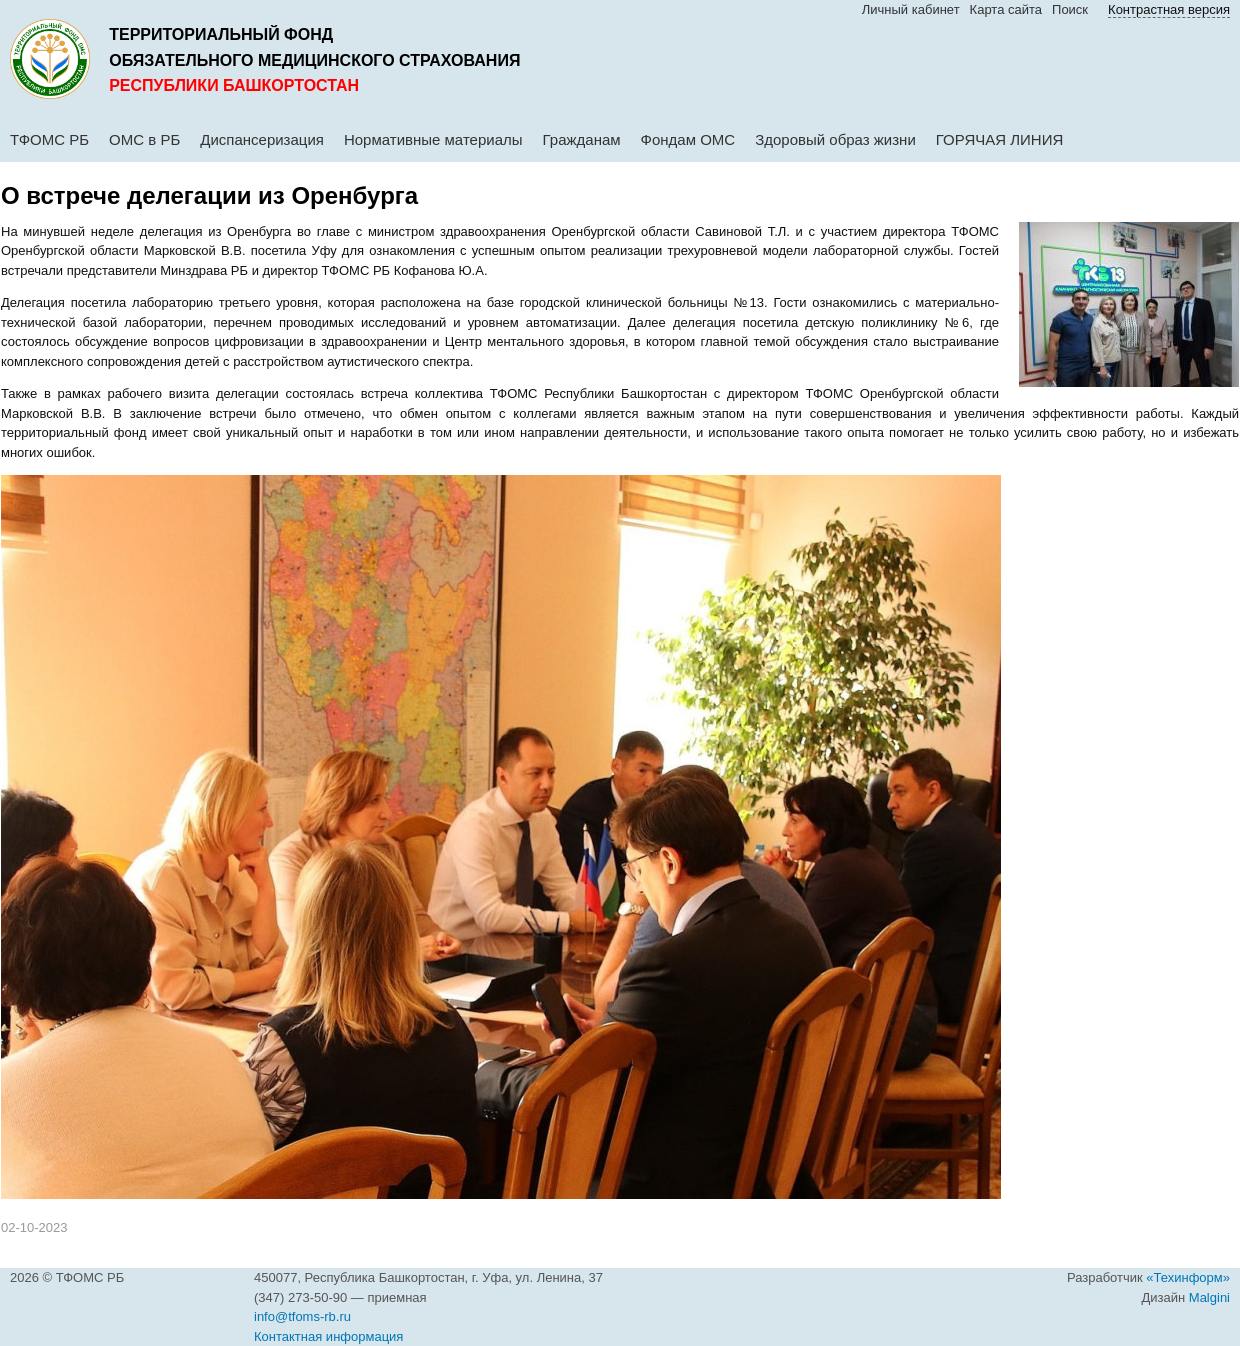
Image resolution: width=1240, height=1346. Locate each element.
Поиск (1070, 9)
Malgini (1209, 1297)
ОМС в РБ (144, 139)
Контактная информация (328, 1336)
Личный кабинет (911, 9)
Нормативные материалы (433, 139)
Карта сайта (1006, 9)
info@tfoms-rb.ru (302, 1316)
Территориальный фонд (221, 34)
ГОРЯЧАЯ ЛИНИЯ (1000, 139)
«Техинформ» (1188, 1277)
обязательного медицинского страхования (314, 60)
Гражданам (582, 139)
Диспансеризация (262, 139)
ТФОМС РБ (49, 139)
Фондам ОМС (688, 139)
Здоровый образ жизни (835, 139)
